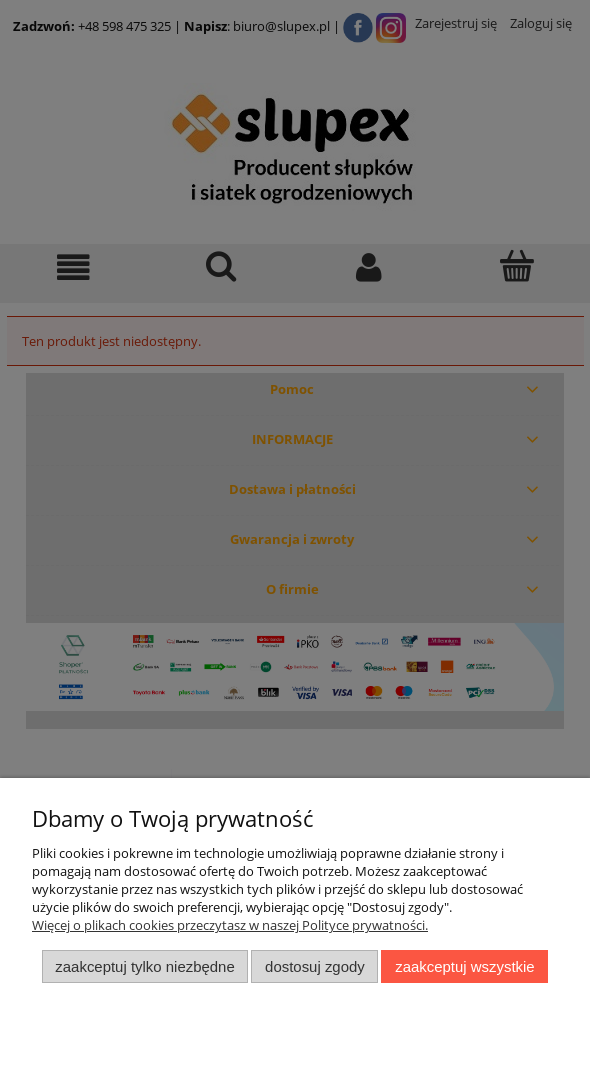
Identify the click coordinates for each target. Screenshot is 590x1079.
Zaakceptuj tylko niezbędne (144, 966)
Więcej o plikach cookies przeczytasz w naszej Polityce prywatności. (230, 925)
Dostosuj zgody (315, 966)
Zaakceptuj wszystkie (464, 966)
